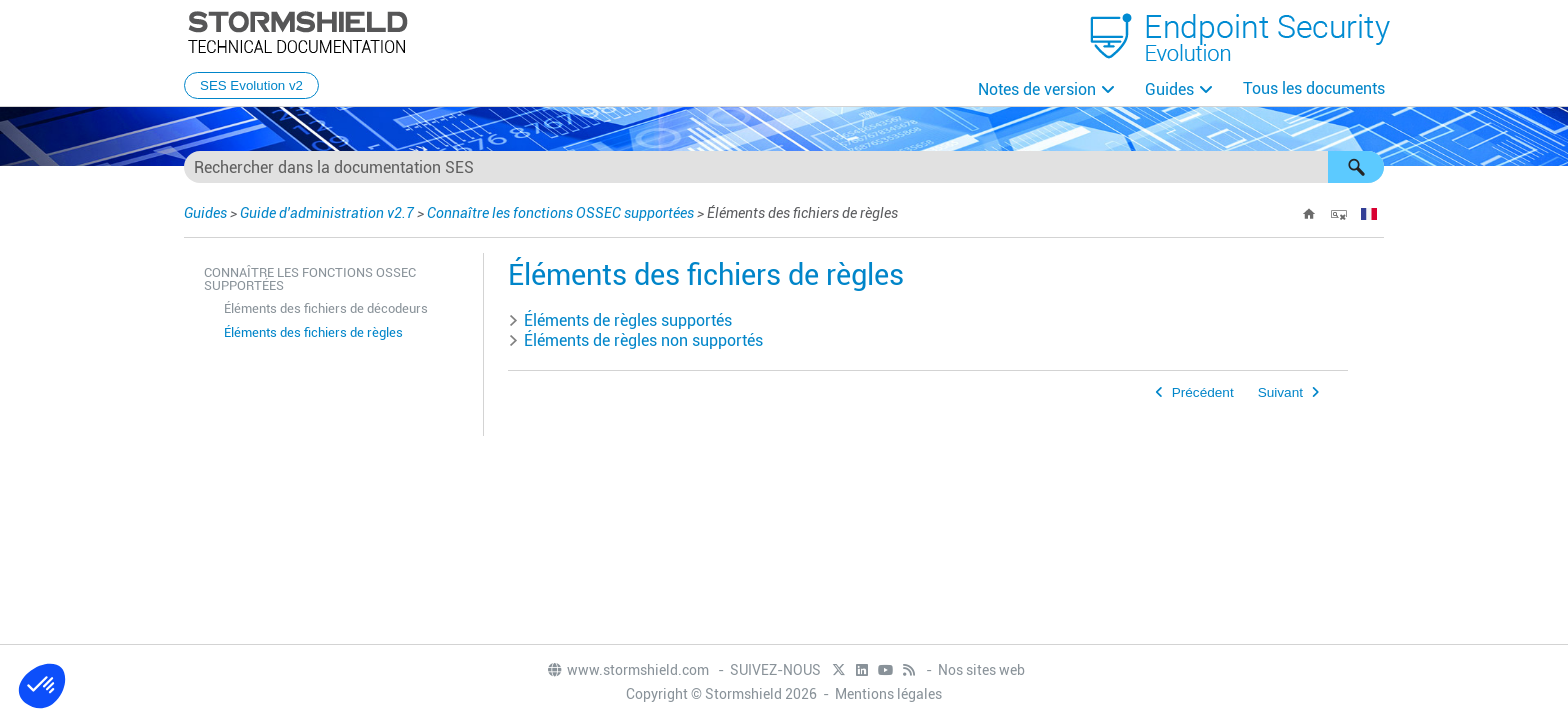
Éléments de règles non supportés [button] (635, 340)
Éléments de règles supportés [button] (620, 320)
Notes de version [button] (1037, 89)
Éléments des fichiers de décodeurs (326, 308)
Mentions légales (888, 694)
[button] (1356, 167)
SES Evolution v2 (251, 85)
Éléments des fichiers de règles (313, 332)
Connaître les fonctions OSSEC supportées (560, 213)
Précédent (1203, 392)
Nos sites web (981, 670)
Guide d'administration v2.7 (327, 213)
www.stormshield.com (627, 670)
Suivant (1280, 392)
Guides (1169, 89)
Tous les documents (1314, 88)
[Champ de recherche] (784, 167)
